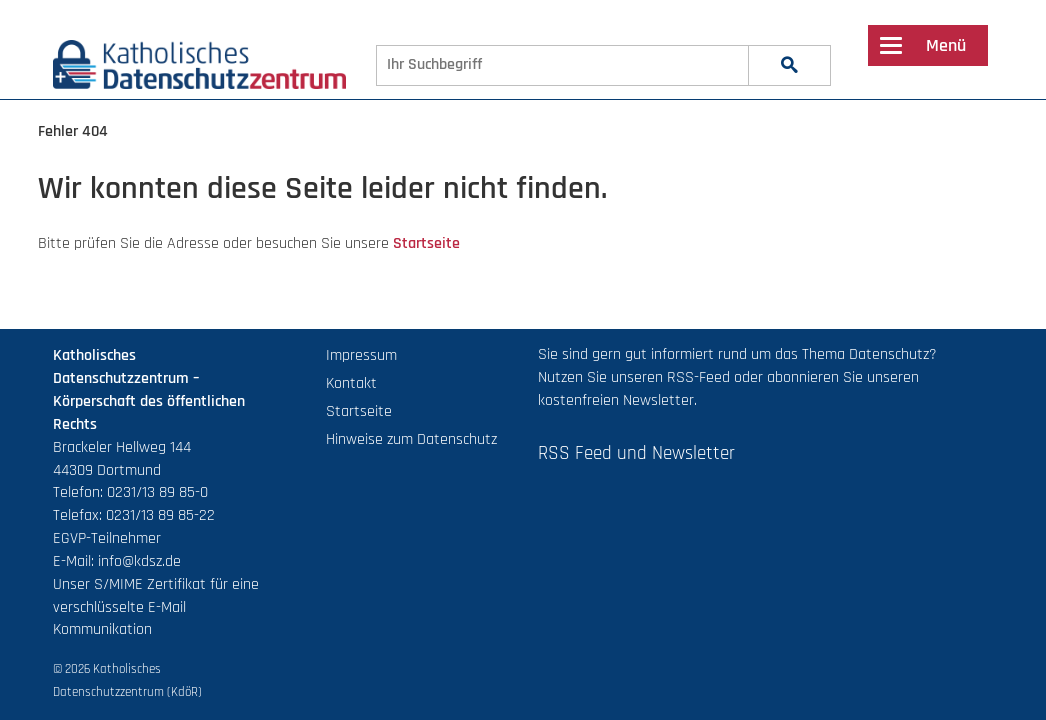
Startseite (426, 243)
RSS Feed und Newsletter (636, 453)
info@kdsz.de (139, 561)
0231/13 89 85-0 (157, 492)
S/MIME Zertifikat (150, 584)
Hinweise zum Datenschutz (411, 439)
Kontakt (351, 383)
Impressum (361, 355)
